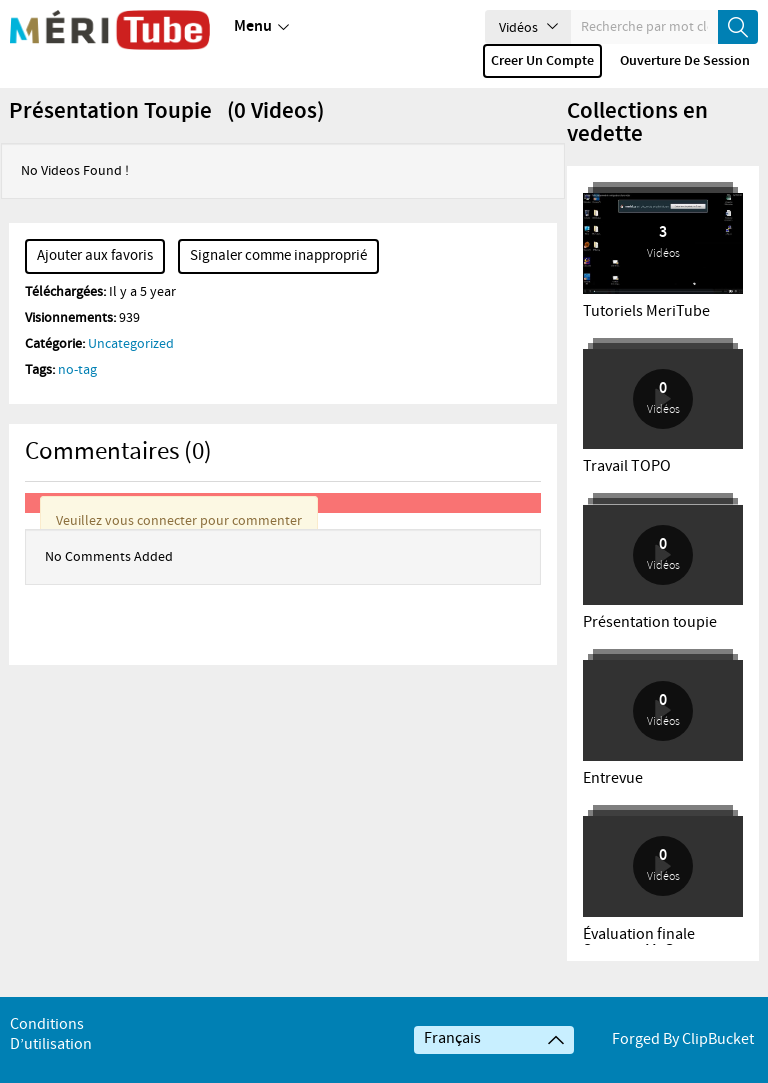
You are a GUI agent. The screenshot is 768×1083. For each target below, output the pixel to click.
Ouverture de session (685, 61)
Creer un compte (542, 61)
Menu (261, 27)
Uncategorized (131, 372)
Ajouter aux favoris (95, 284)
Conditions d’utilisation (51, 1062)
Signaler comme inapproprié (278, 284)
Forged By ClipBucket (683, 1067)
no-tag (77, 398)
